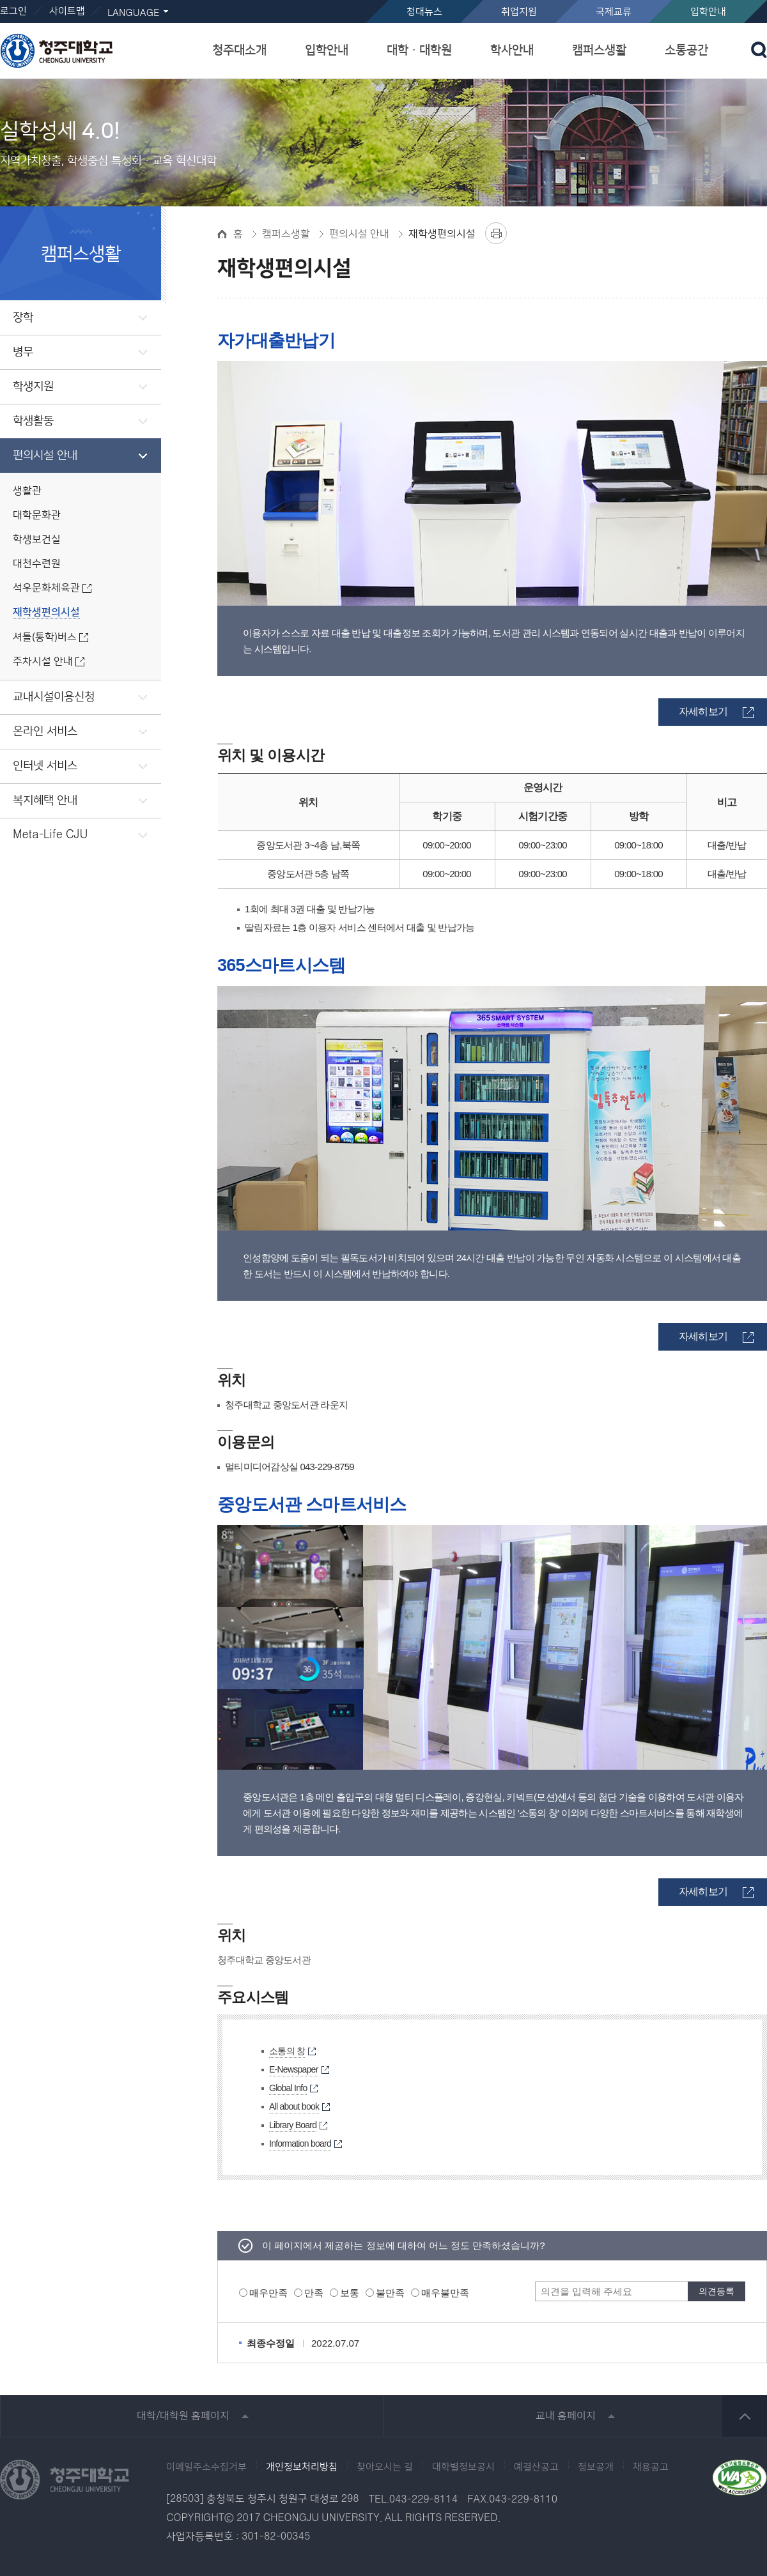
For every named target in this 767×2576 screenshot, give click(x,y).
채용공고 (651, 2467)
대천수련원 (37, 563)
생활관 (27, 491)
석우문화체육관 (46, 588)
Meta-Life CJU (50, 835)
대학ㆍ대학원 (419, 50)
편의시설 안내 (45, 455)
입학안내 (708, 11)
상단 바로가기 (744, 2416)
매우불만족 (445, 2292)
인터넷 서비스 (45, 766)
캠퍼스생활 (599, 50)
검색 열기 (759, 50)
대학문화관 (37, 515)
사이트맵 (67, 11)
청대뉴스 (424, 11)
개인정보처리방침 (301, 2467)
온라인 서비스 (45, 731)
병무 (23, 352)
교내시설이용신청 (54, 697)
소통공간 (686, 50)
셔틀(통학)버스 (45, 637)
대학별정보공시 (463, 2467)
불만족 (390, 2292)
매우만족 (268, 2292)
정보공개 (596, 2467)
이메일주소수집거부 (206, 2467)
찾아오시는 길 (385, 2467)
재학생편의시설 (46, 612)
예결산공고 (536, 2467)
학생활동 (33, 421)
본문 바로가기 (383, 0)
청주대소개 (239, 50)
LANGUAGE (133, 13)
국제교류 (613, 11)
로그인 (13, 11)
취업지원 (519, 11)
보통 (349, 2292)
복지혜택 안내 (45, 800)
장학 (23, 317)
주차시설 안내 (43, 661)
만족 (313, 2292)
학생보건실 (37, 539)
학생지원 (33, 386)
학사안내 (512, 50)
